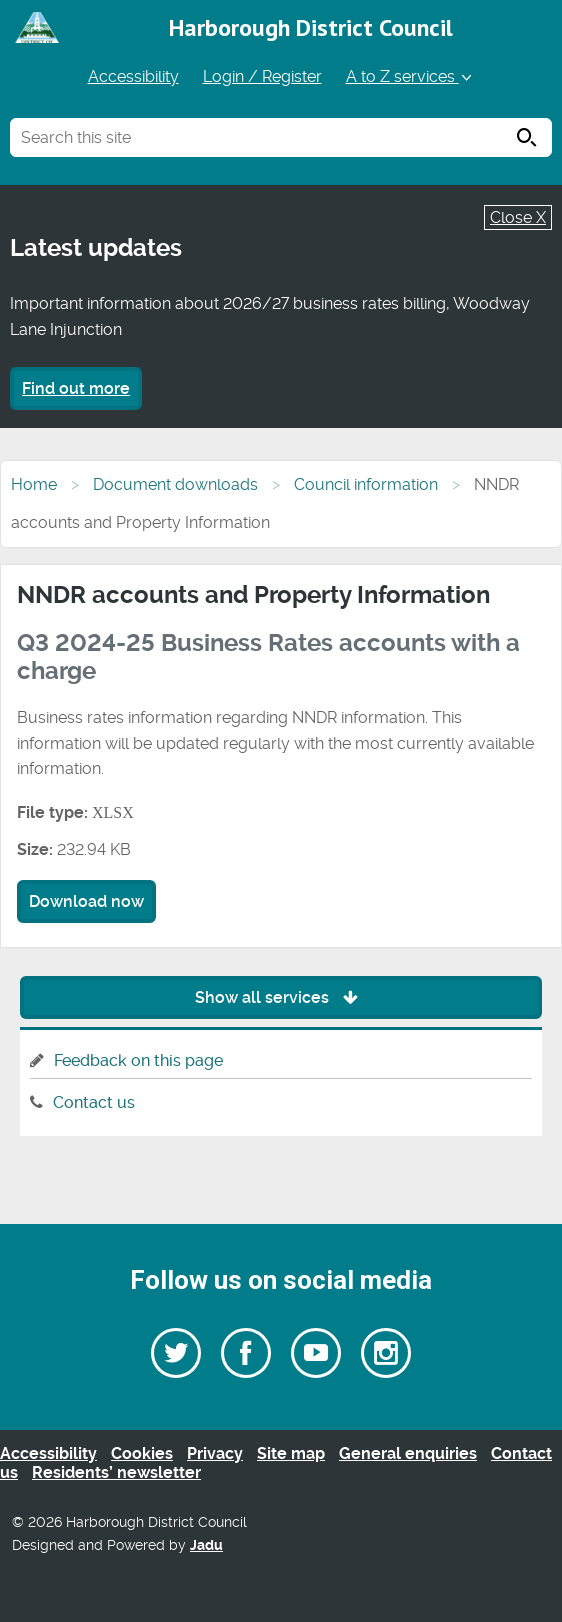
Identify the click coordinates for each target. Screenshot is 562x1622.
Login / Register (262, 76)
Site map (291, 1453)
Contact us (94, 1102)
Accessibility (133, 76)
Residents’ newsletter (116, 1472)
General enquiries (408, 1453)
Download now (86, 901)
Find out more (76, 388)
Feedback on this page (138, 1060)
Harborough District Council (311, 27)
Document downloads (175, 484)
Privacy (215, 1453)
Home (34, 484)
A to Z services (410, 76)
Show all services (281, 997)
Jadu (206, 1545)
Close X (518, 217)
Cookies (142, 1453)
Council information (366, 484)
